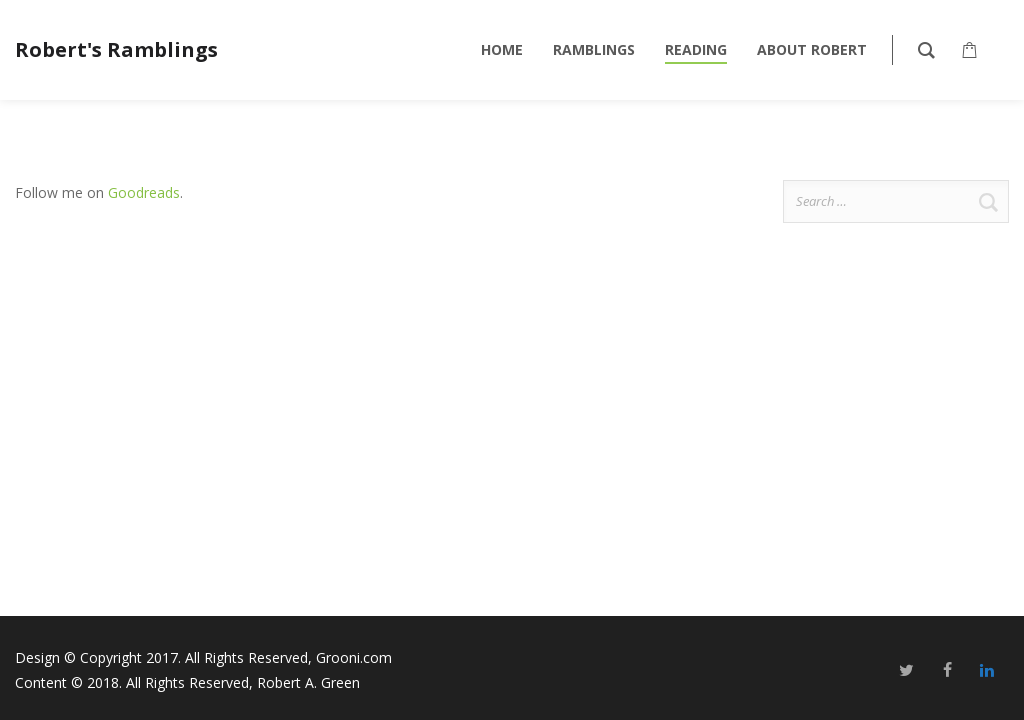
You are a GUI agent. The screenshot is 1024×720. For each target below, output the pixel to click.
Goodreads (144, 192)
